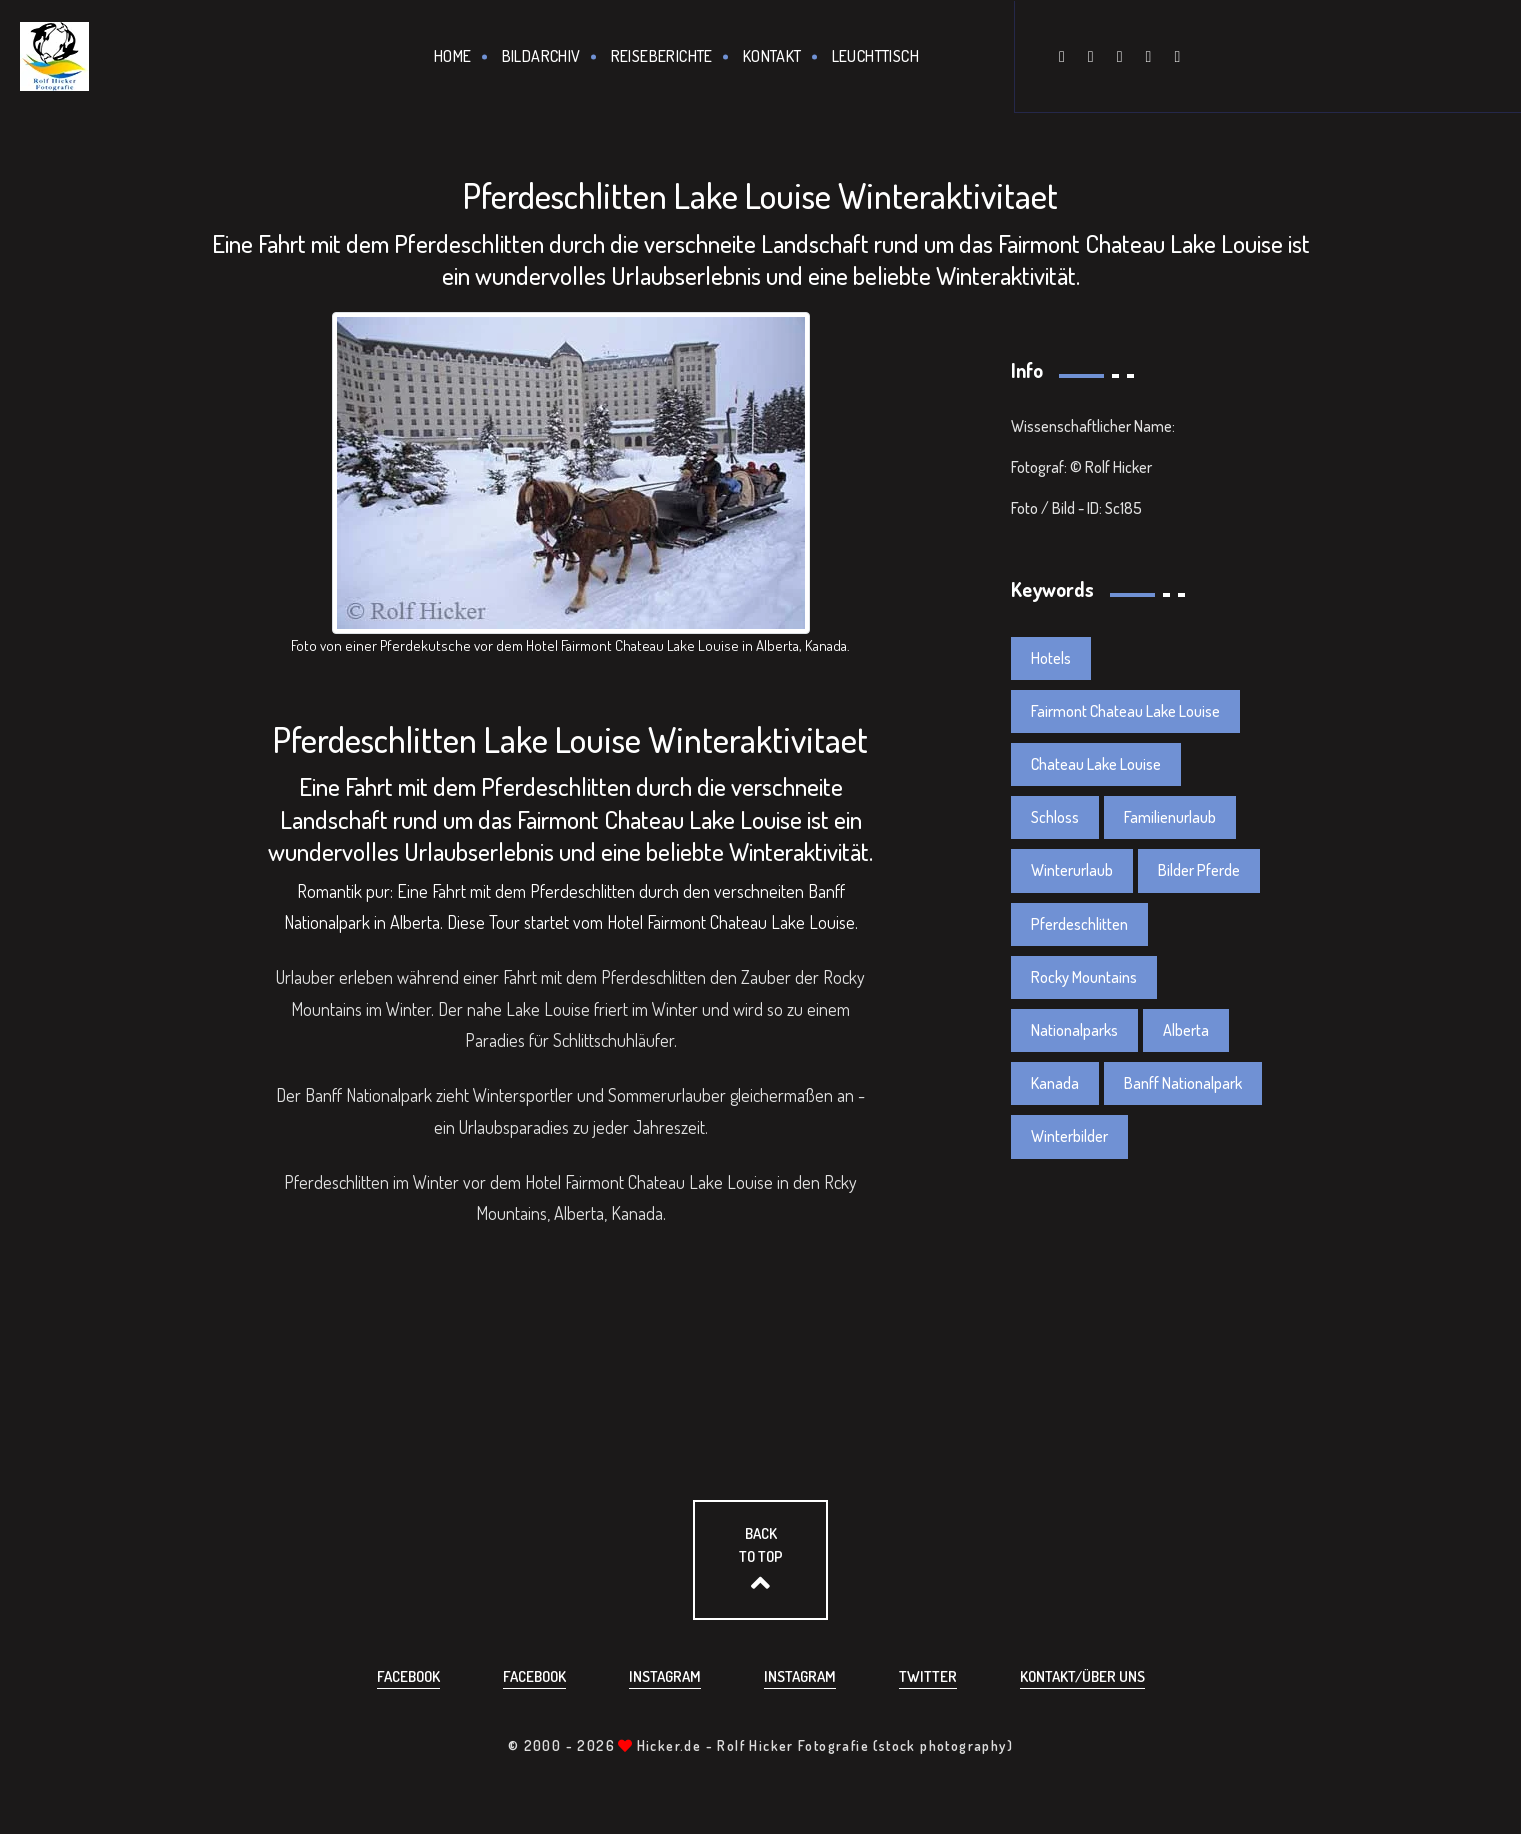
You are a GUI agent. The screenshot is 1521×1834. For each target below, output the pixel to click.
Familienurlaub (1170, 817)
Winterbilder (1069, 1136)
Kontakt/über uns (1082, 1676)
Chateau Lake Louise (1096, 764)
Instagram (665, 1676)
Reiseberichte (662, 56)
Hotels (1051, 658)
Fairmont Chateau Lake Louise (1125, 711)
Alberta (1186, 1030)
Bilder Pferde (1199, 870)
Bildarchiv (541, 56)
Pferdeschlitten (1079, 924)
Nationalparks (1074, 1030)
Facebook (408, 1676)
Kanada (1055, 1083)
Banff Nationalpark (1183, 1083)
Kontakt (772, 56)
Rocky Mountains (1084, 977)
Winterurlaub (1072, 870)
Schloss (1055, 817)
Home (453, 56)
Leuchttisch (875, 56)
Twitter (928, 1676)
